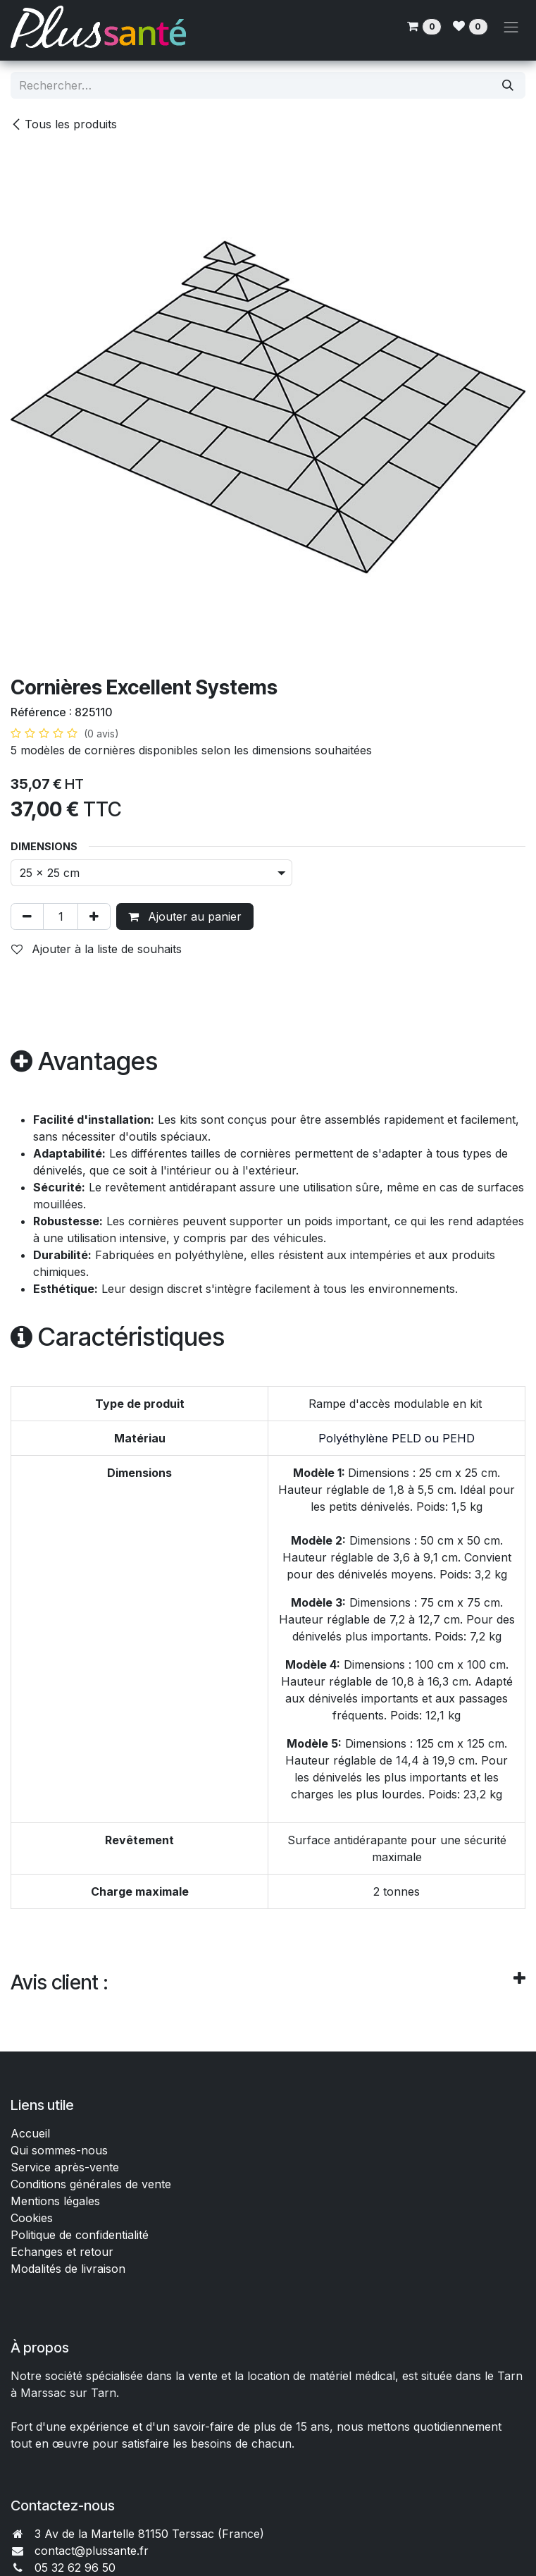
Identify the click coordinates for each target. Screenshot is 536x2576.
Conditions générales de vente (93, 2184)
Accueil (30, 2133)
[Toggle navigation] (511, 27)
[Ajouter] (94, 916)
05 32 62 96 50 (75, 2567)
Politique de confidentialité (80, 2235)
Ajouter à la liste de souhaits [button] (96, 949)
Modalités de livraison (68, 2269)
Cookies (32, 2218)
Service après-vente (65, 2167)
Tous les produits (64, 124)
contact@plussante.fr (92, 2551)
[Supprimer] (27, 916)
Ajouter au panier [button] (185, 916)
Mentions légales (55, 2201)
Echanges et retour (62, 2252)
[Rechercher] (507, 85)
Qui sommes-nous (59, 2150)
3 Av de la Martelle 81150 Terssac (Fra (137, 2534)
